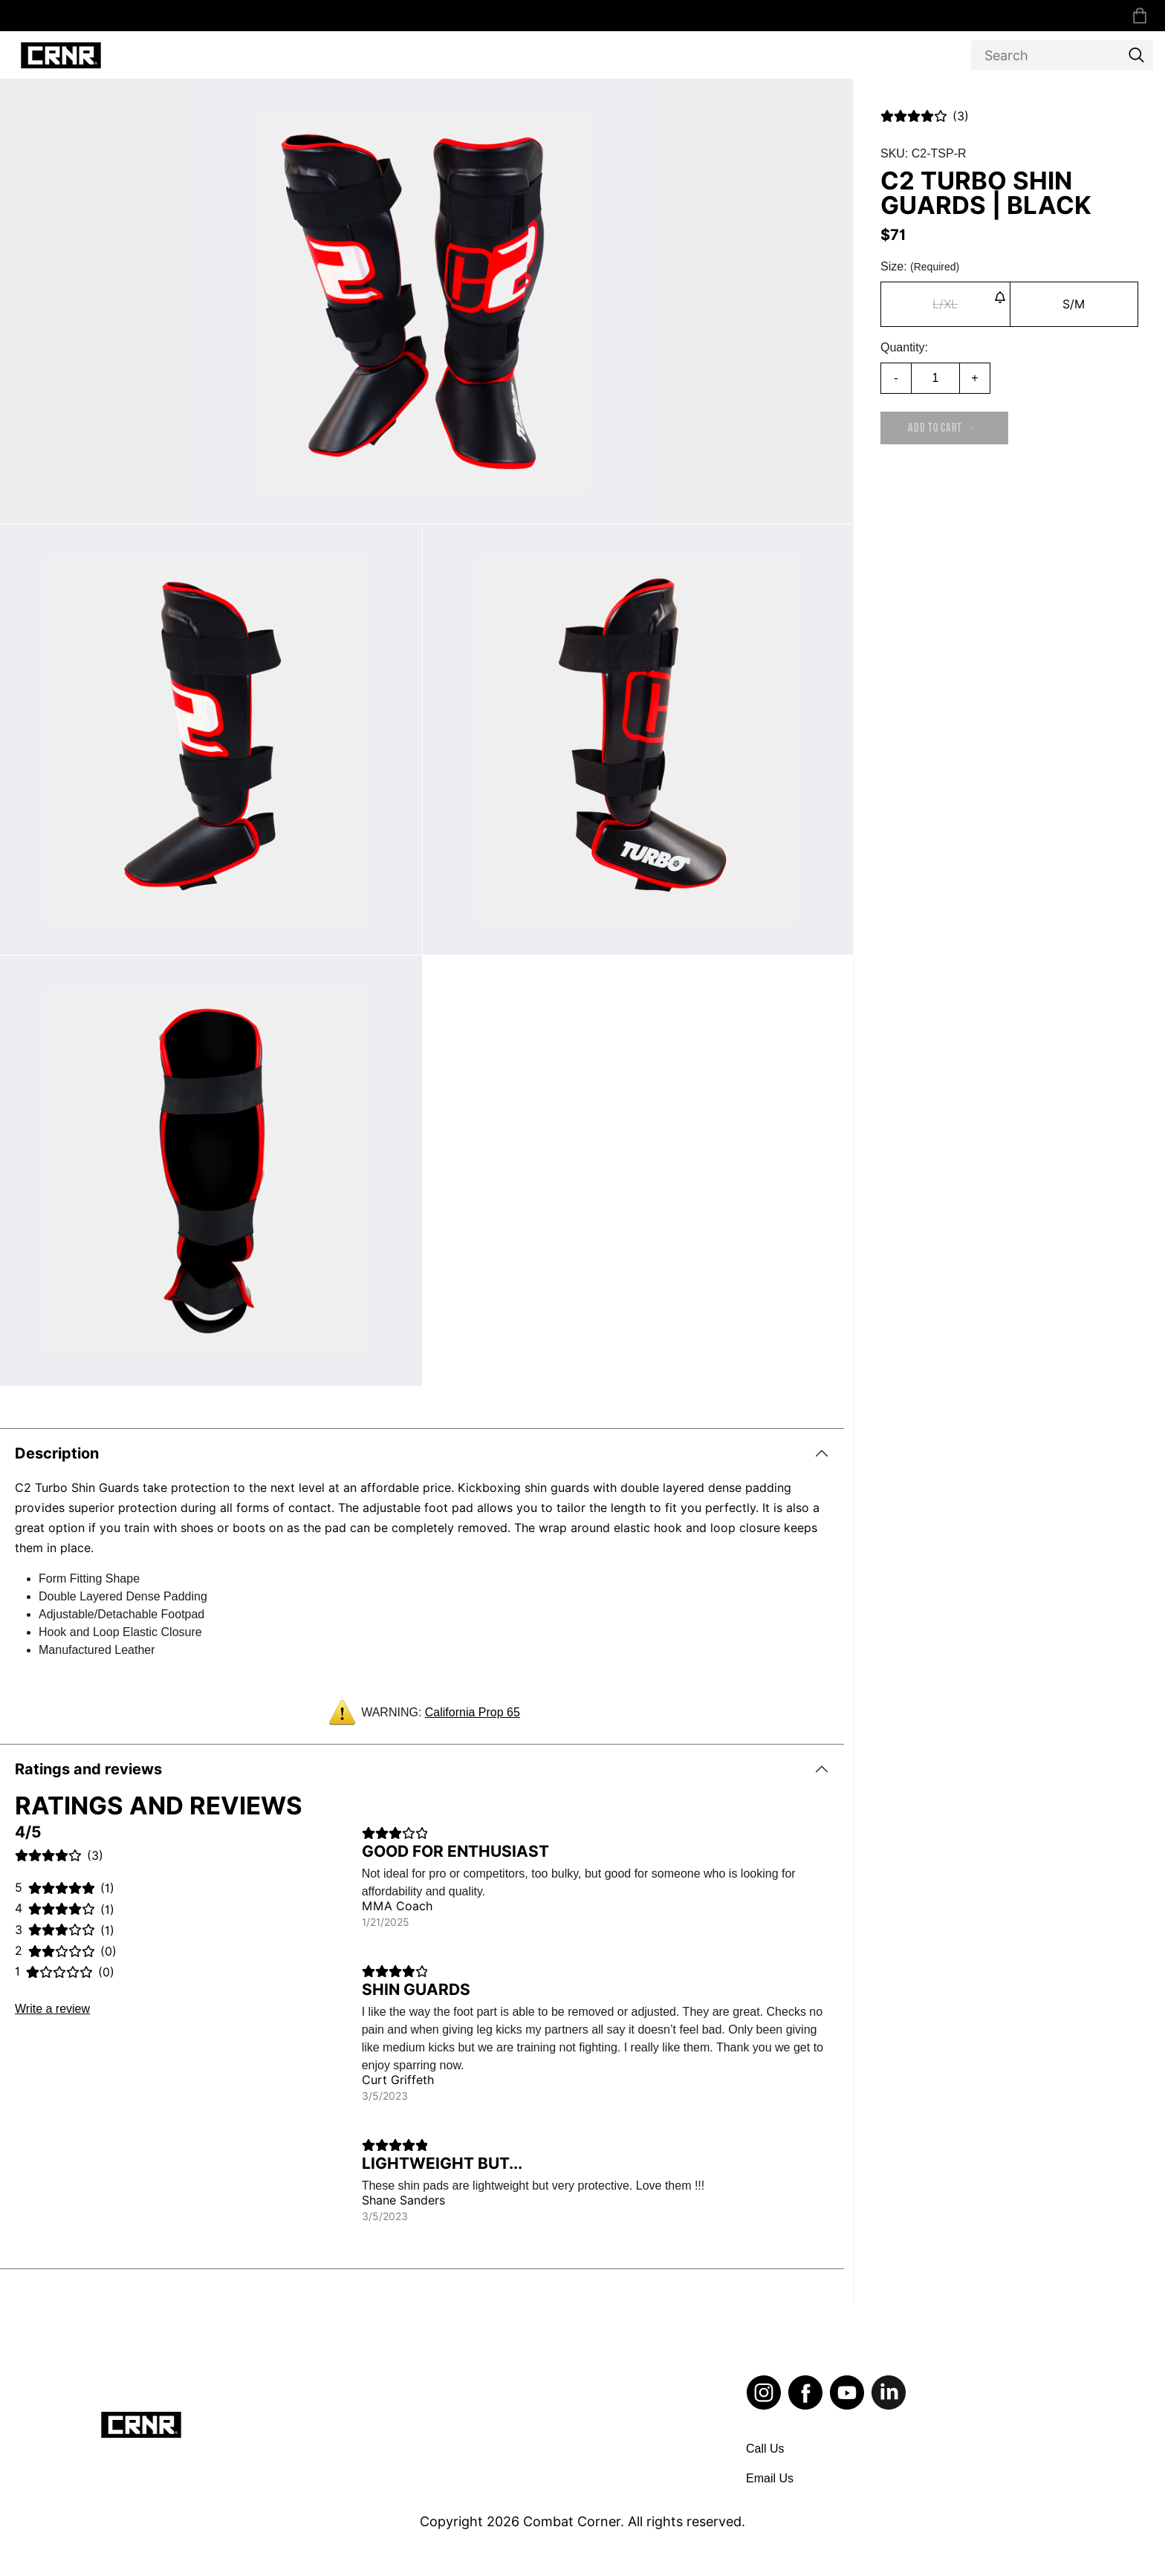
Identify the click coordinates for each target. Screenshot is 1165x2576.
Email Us (770, 2478)
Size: (919, 266)
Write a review (52, 2008)
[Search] (1062, 55)
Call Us (765, 2448)
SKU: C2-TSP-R (923, 153)
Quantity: (904, 347)
